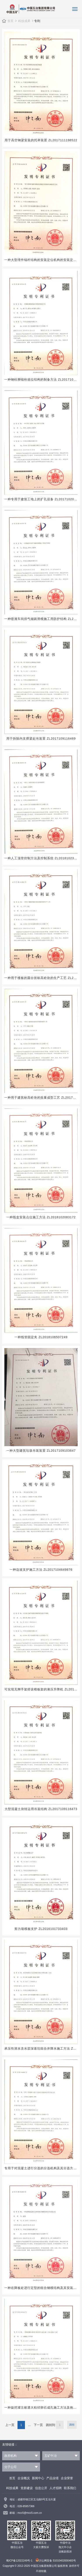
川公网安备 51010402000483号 (56, 2560)
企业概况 (23, 2478)
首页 (10, 21)
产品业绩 (52, 2478)
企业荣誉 (67, 2478)
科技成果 (23, 21)
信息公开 (41, 2488)
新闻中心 (38, 2478)
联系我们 (70, 2488)
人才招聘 (55, 2488)
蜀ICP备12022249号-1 (19, 2560)
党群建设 (27, 2488)
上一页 (9, 2425)
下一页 (38, 2425)
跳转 (72, 2424)
